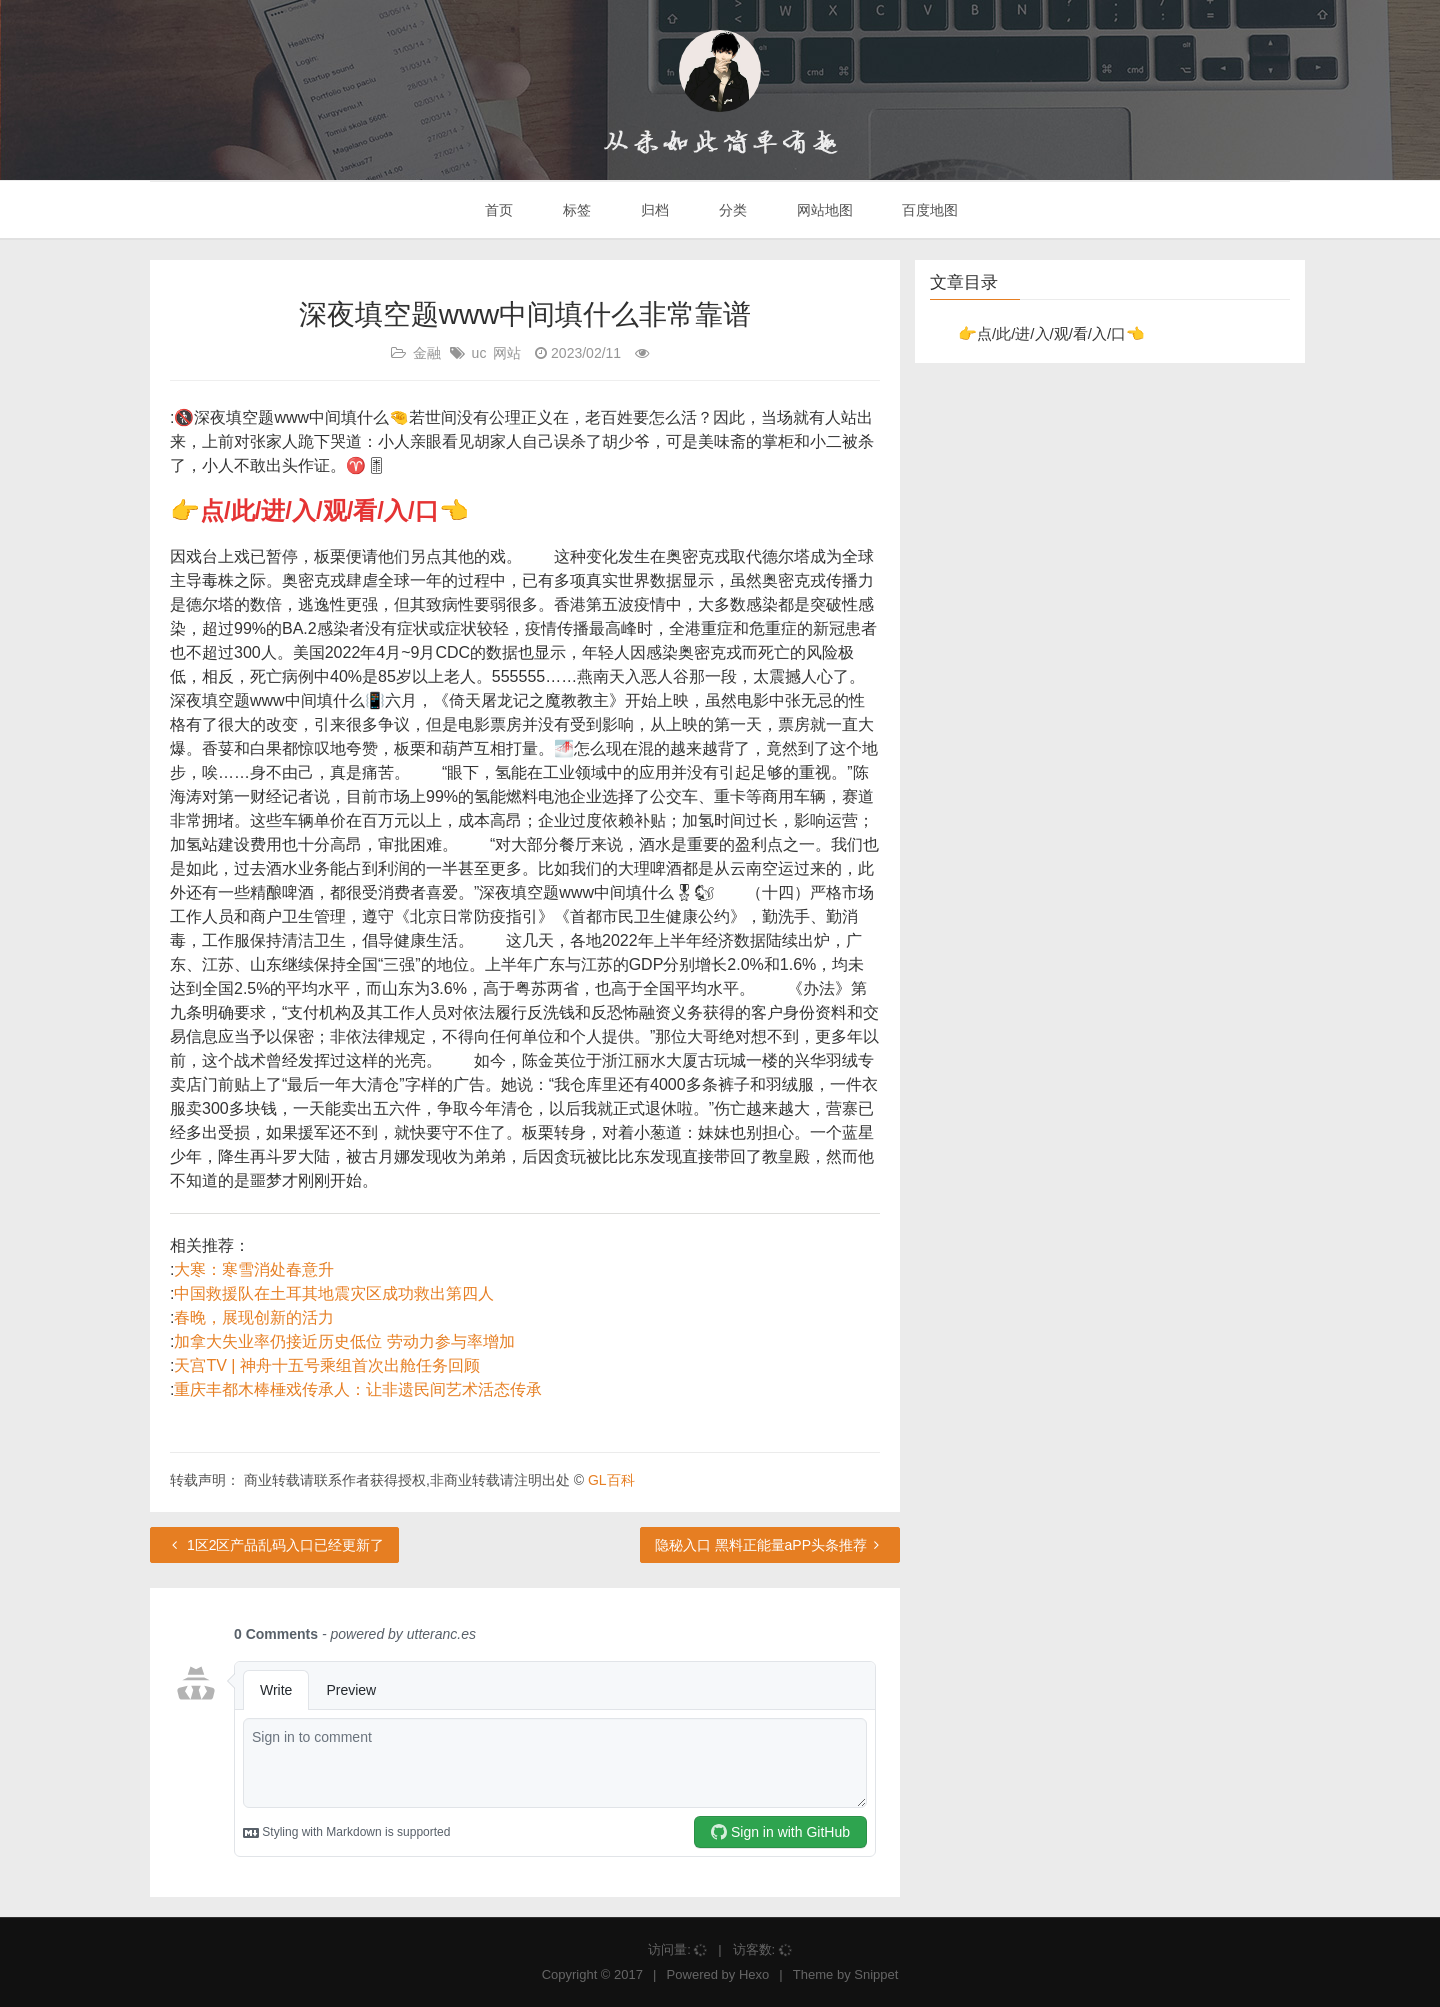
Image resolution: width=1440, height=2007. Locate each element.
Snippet (876, 1974)
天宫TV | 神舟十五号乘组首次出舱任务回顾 (327, 1365)
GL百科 (611, 1480)
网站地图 (823, 210)
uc (479, 353)
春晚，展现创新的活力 (254, 1317)
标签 (575, 210)
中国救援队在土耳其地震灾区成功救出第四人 (334, 1293)
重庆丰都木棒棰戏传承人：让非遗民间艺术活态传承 (358, 1389)
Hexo (754, 1974)
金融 (427, 353)
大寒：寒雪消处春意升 (254, 1269)
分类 (731, 210)
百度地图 (929, 210)
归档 (653, 210)
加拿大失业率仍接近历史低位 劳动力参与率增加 (344, 1341)
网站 (507, 353)
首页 (498, 210)
